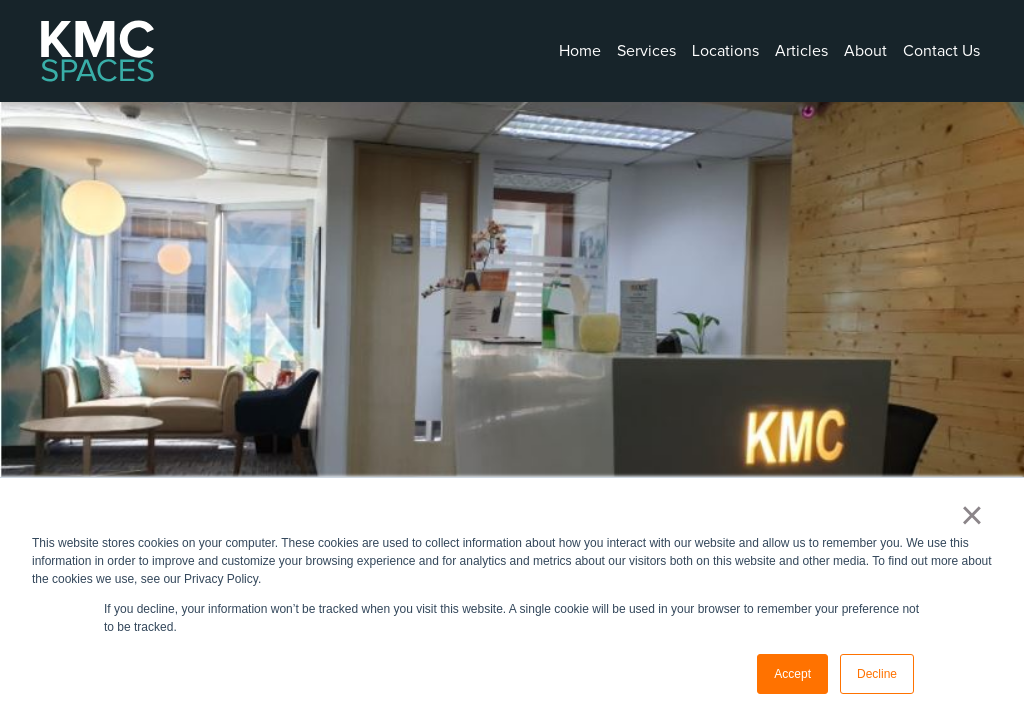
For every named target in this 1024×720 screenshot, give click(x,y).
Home (580, 51)
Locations (725, 51)
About (865, 51)
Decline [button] (877, 674)
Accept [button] (792, 674)
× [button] (971, 515)
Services (646, 51)
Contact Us (941, 51)
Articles (801, 51)
